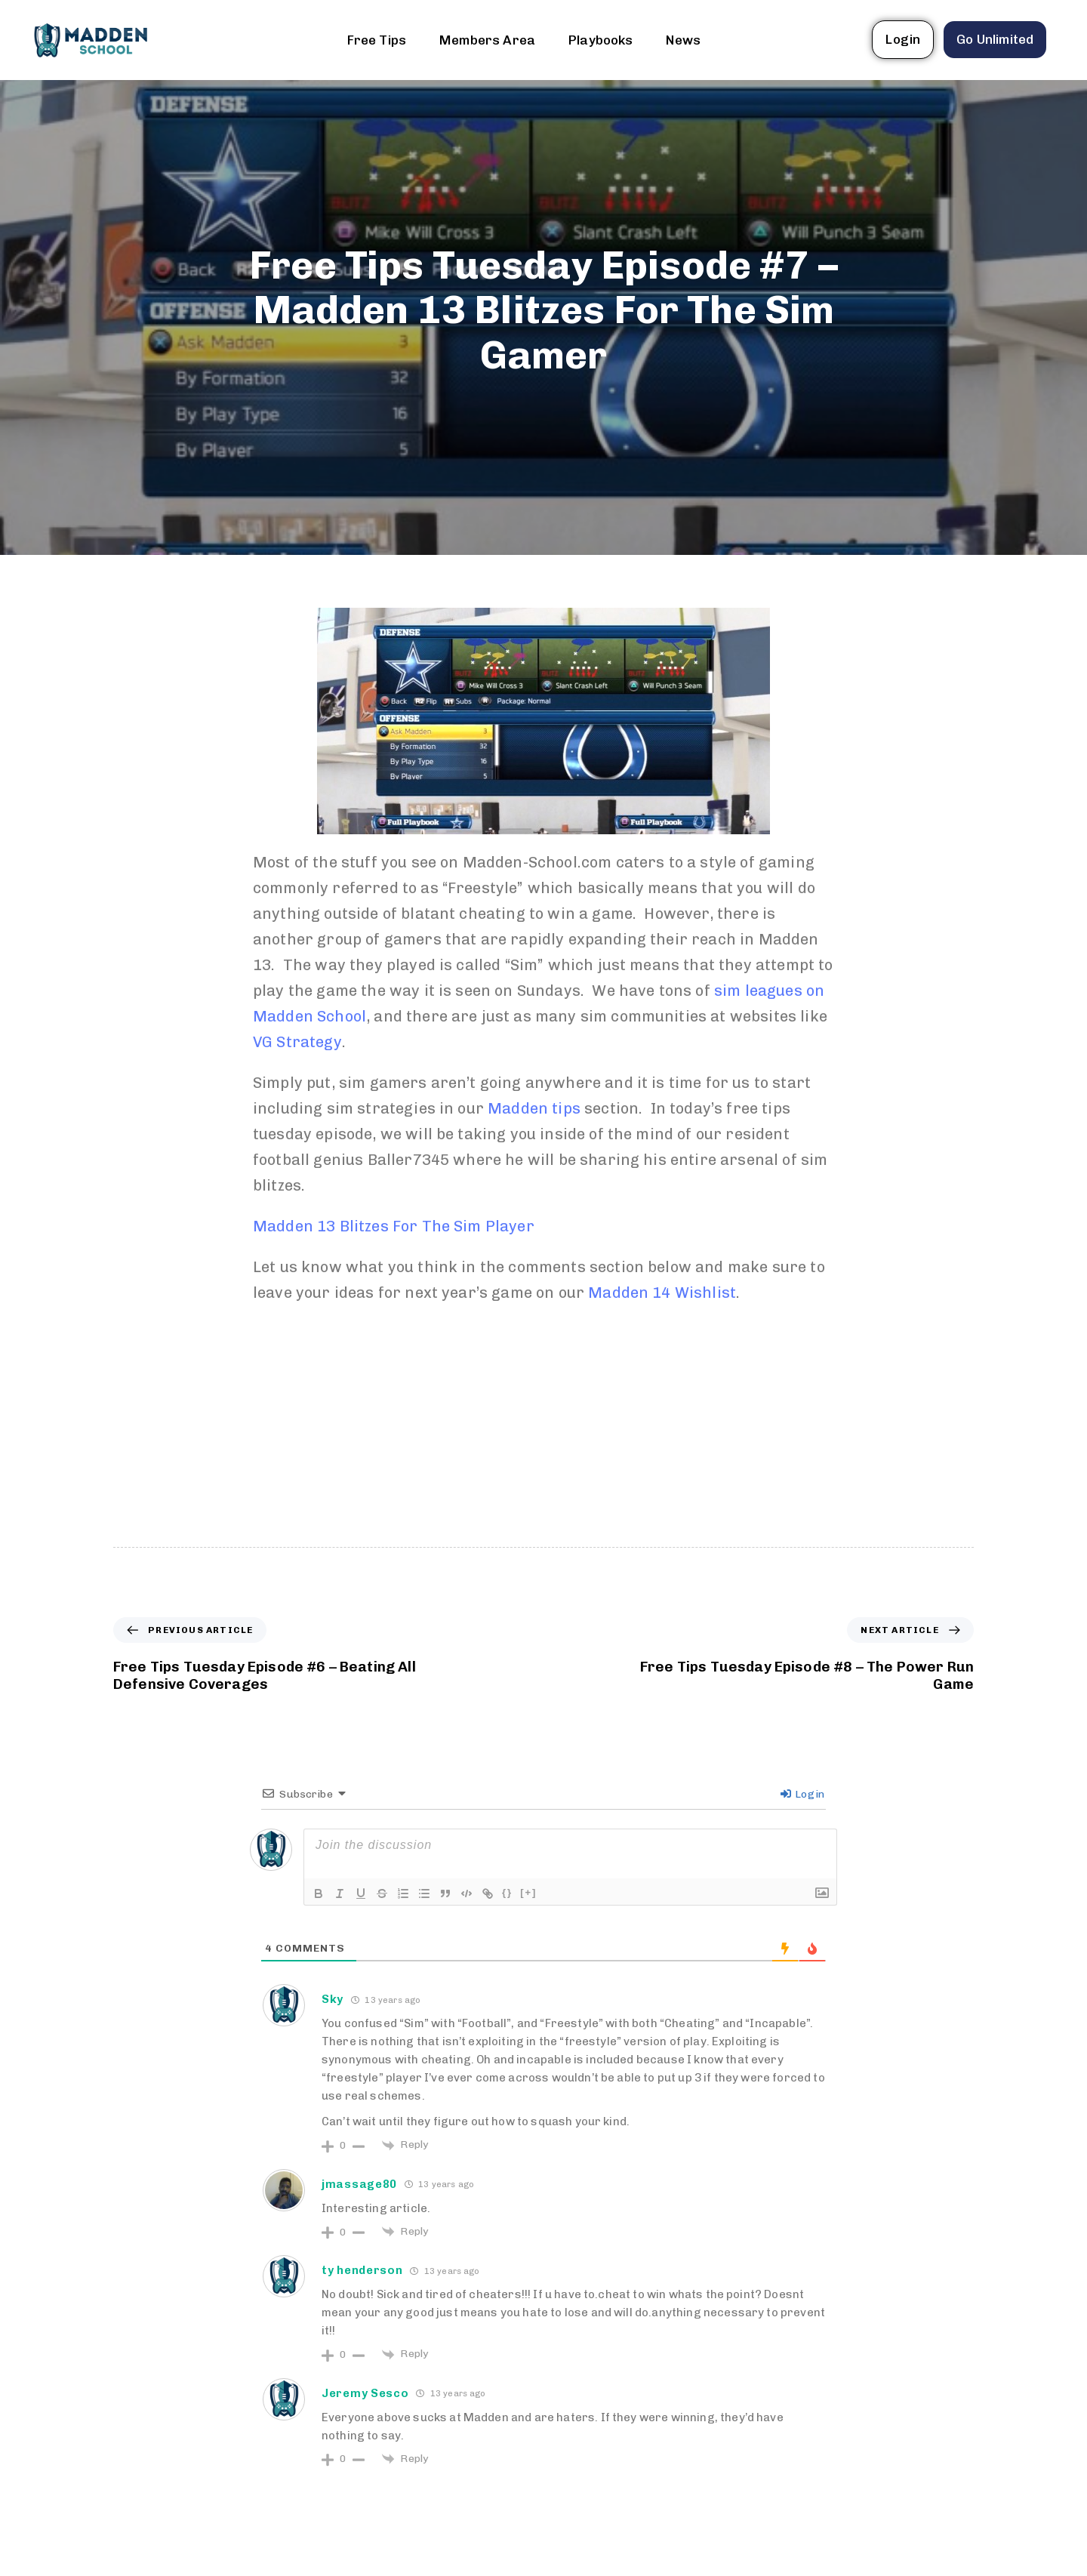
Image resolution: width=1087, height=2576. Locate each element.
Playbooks (600, 40)
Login (802, 1794)
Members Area (487, 40)
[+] (528, 1892)
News (683, 40)
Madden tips (534, 1108)
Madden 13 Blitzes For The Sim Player (393, 1226)
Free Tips (376, 40)
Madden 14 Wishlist (662, 1292)
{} (507, 1892)
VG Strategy (297, 1042)
